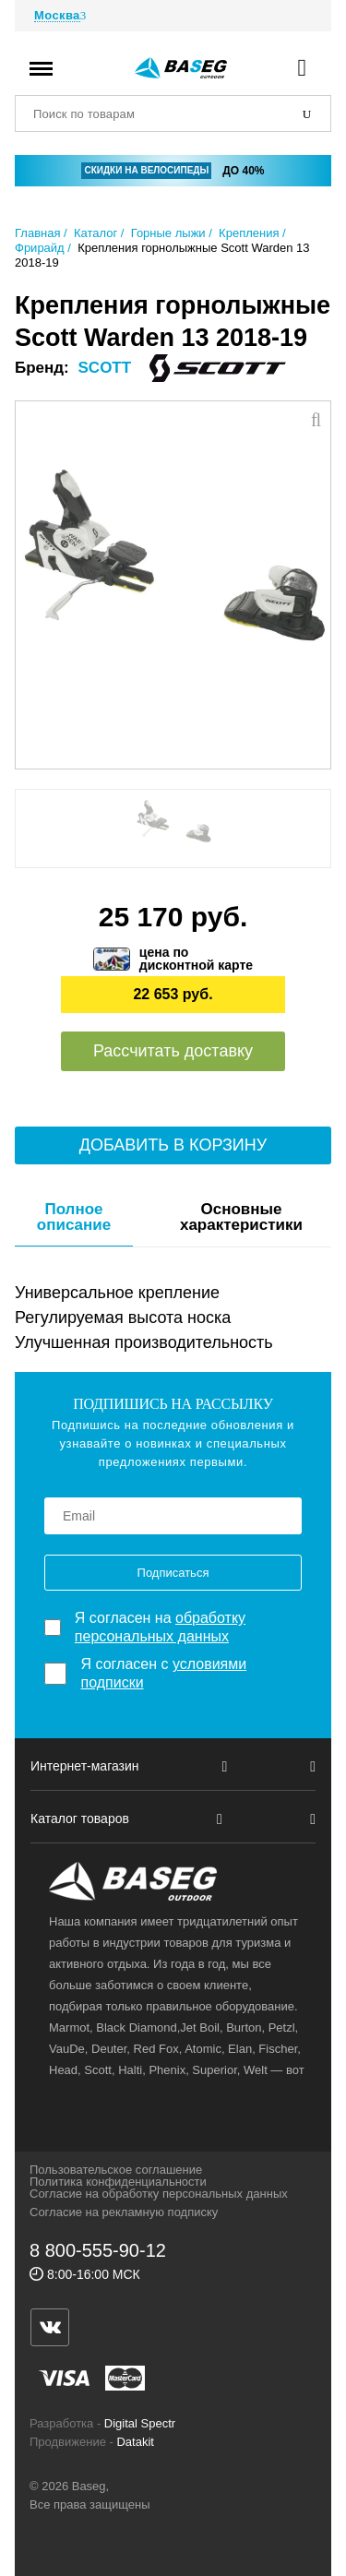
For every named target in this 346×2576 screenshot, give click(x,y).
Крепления (249, 233)
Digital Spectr (139, 2423)
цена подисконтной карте (196, 959)
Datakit (134, 2442)
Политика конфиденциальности (118, 2182)
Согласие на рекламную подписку (124, 2212)
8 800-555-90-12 (98, 2250)
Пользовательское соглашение (116, 2170)
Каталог (95, 233)
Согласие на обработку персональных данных (159, 2194)
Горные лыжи (168, 233)
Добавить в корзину (173, 1145)
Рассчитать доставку (173, 1051)
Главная (37, 233)
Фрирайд (40, 248)
